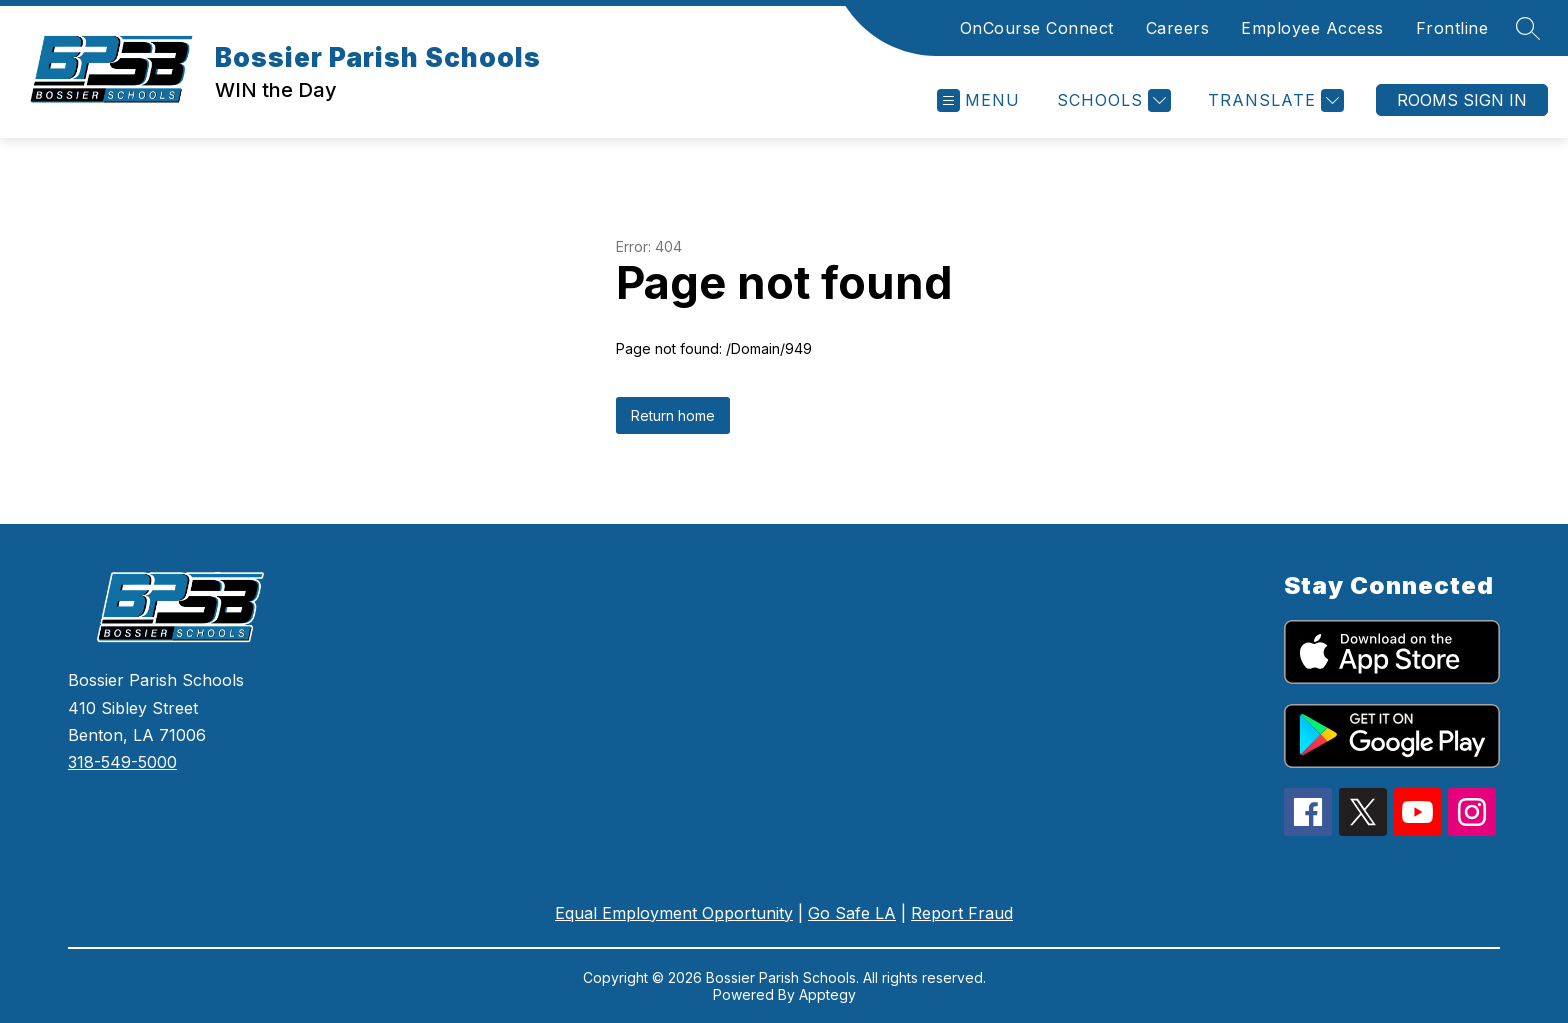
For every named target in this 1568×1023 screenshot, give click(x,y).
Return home (673, 415)
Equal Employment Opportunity (674, 913)
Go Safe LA (852, 913)
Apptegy (827, 994)
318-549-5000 (122, 762)
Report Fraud (962, 913)
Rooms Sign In (1462, 100)
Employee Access (1312, 28)
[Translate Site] (1273, 100)
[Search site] (1528, 28)
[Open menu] (978, 100)
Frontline (1452, 28)
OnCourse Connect (1037, 28)
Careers (1178, 28)
